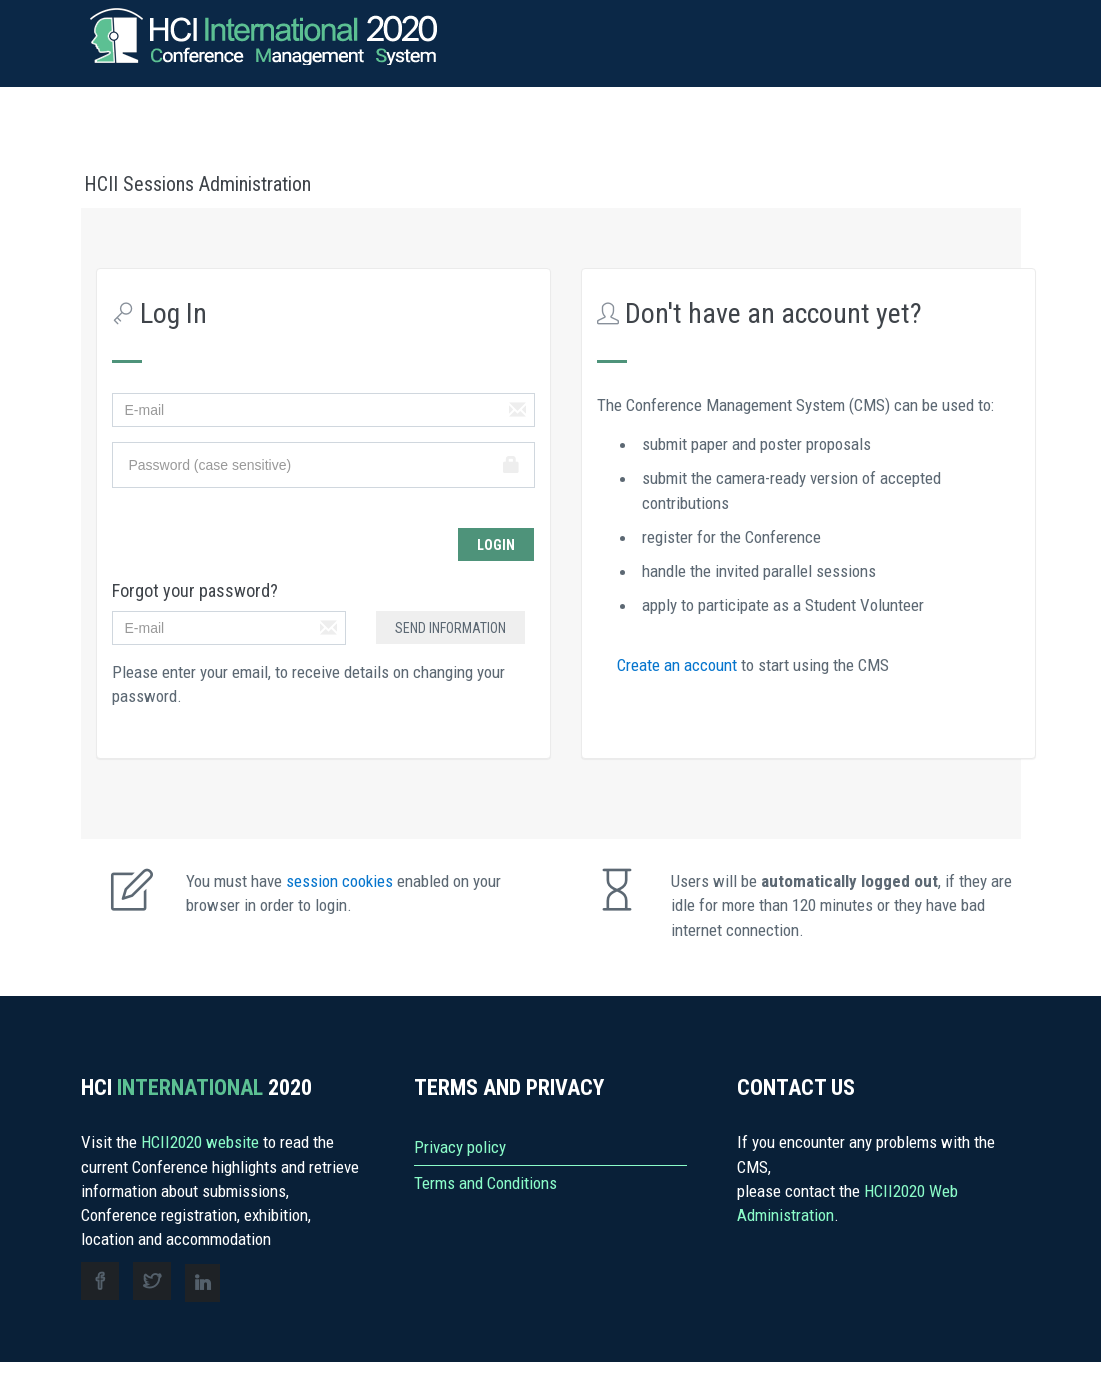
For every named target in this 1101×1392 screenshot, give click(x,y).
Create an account (679, 665)
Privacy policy (460, 1147)
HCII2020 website (202, 1142)
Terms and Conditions (485, 1183)
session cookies (341, 881)
